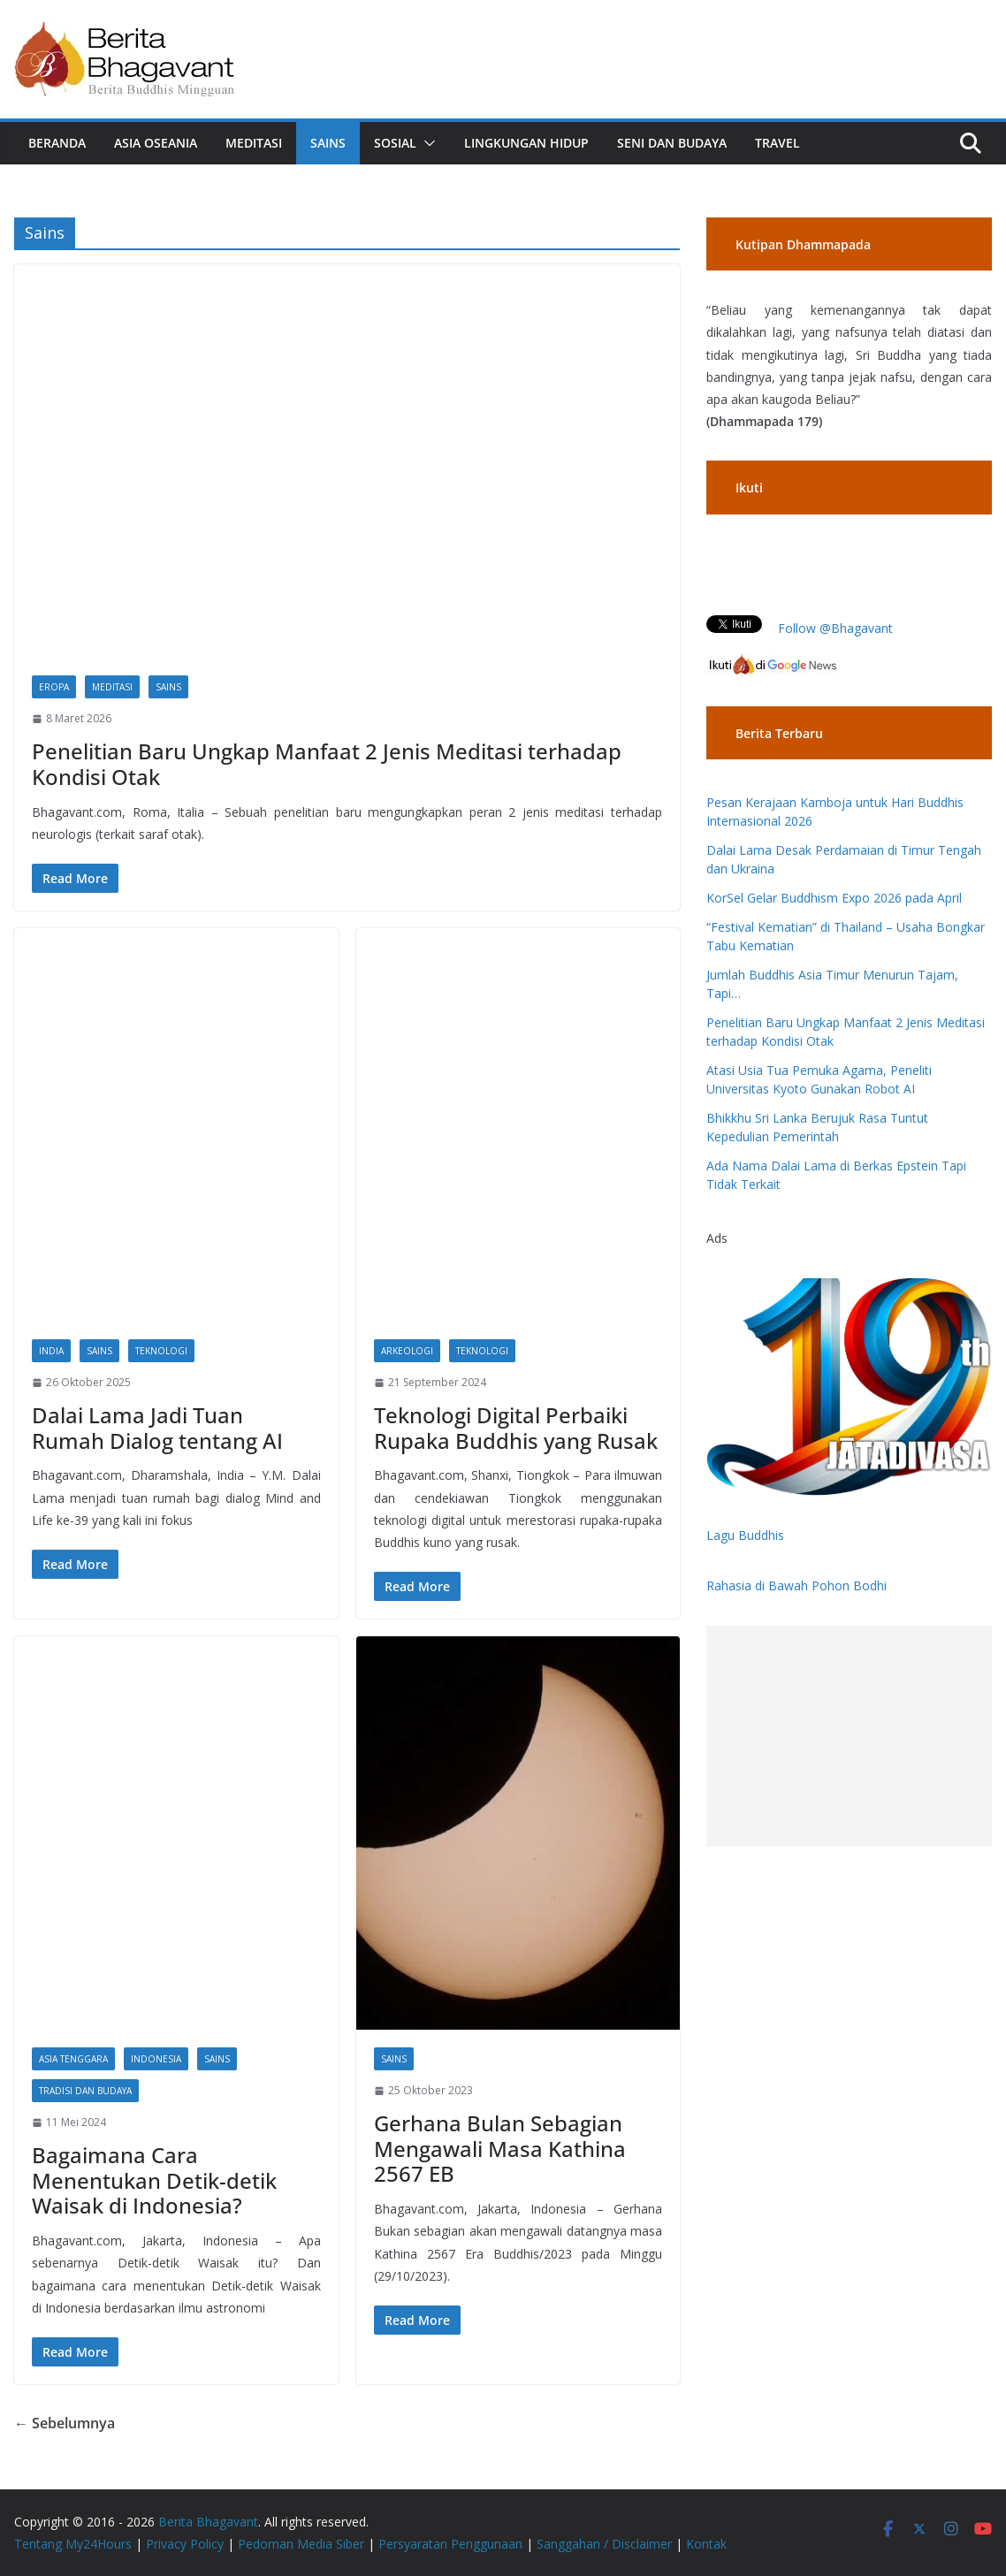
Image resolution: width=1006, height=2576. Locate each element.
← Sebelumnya (64, 2423)
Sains (328, 142)
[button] (426, 143)
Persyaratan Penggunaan (450, 2543)
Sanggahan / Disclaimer (604, 2543)
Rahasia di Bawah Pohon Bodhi (796, 1585)
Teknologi (161, 1351)
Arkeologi (407, 1351)
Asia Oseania (155, 142)
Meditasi (253, 142)
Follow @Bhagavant (835, 628)
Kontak (706, 2543)
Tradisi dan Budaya (85, 2090)
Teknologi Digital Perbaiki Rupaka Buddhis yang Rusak (516, 1427)
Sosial (395, 142)
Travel (777, 142)
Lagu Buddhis (745, 1535)
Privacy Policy (185, 2543)
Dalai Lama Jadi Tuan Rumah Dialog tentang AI (157, 1427)
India (51, 1351)
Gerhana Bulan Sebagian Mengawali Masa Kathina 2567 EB (500, 2148)
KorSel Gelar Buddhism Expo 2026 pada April (834, 897)
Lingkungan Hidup (526, 142)
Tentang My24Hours (73, 2543)
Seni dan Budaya (672, 142)
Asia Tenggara (73, 2059)
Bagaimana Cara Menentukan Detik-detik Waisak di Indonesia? (154, 2180)
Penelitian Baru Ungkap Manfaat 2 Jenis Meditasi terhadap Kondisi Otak (326, 763)
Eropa (54, 687)
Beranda (57, 142)
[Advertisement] (849, 1736)
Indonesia (156, 2059)
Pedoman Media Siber (301, 2543)
